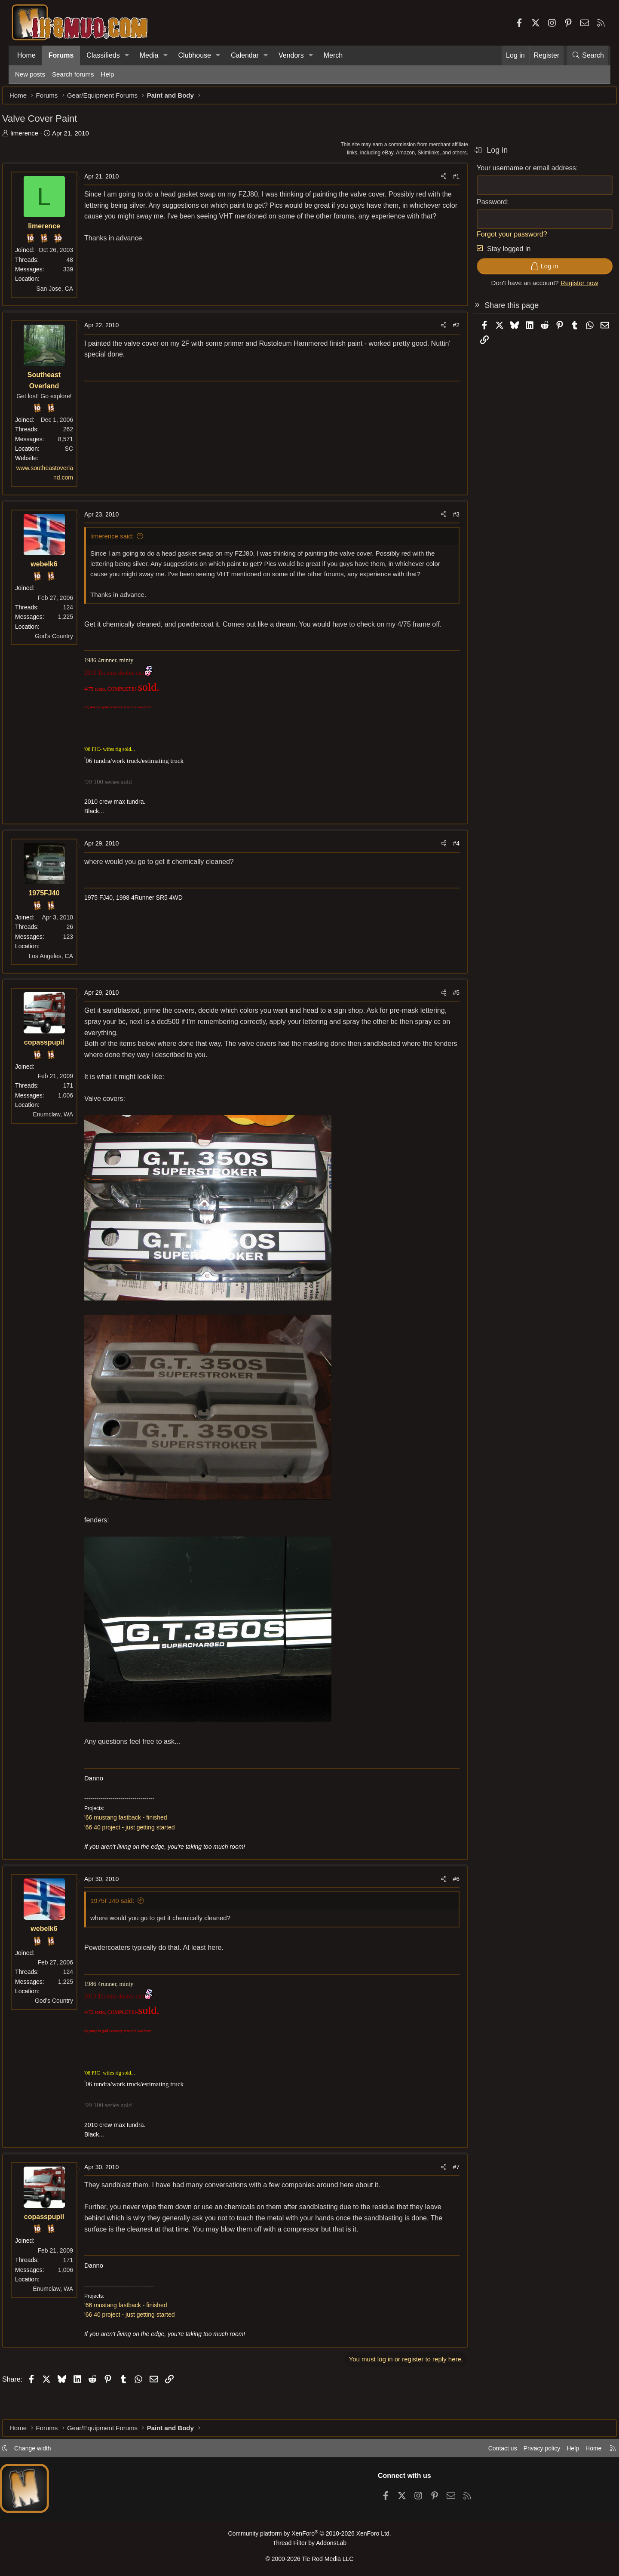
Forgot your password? (499, 238)
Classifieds (103, 55)
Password (479, 206)
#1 (443, 180)
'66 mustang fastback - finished (138, 1843)
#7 (443, 2192)
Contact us (485, 2450)
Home (26, 55)
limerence (37, 137)
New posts (30, 74)
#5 (443, 1018)
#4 (443, 869)
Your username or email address (513, 172)
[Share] (431, 181)
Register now (566, 287)
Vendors (291, 55)
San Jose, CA (67, 292)
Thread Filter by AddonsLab (309, 2544)
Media (149, 55)
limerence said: (125, 540)
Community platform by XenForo (309, 2536)
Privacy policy (527, 2450)
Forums (61, 55)
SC (82, 452)
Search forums (73, 74)
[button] (127, 55)
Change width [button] (45, 2450)
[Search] (587, 55)
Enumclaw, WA (66, 1140)
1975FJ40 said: (125, 1926)
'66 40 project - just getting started (142, 1852)
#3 (443, 518)
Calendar (245, 55)
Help (107, 74)
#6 (443, 1904)
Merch (333, 55)
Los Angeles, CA (63, 981)
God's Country (67, 640)
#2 (443, 329)
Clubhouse (194, 55)
